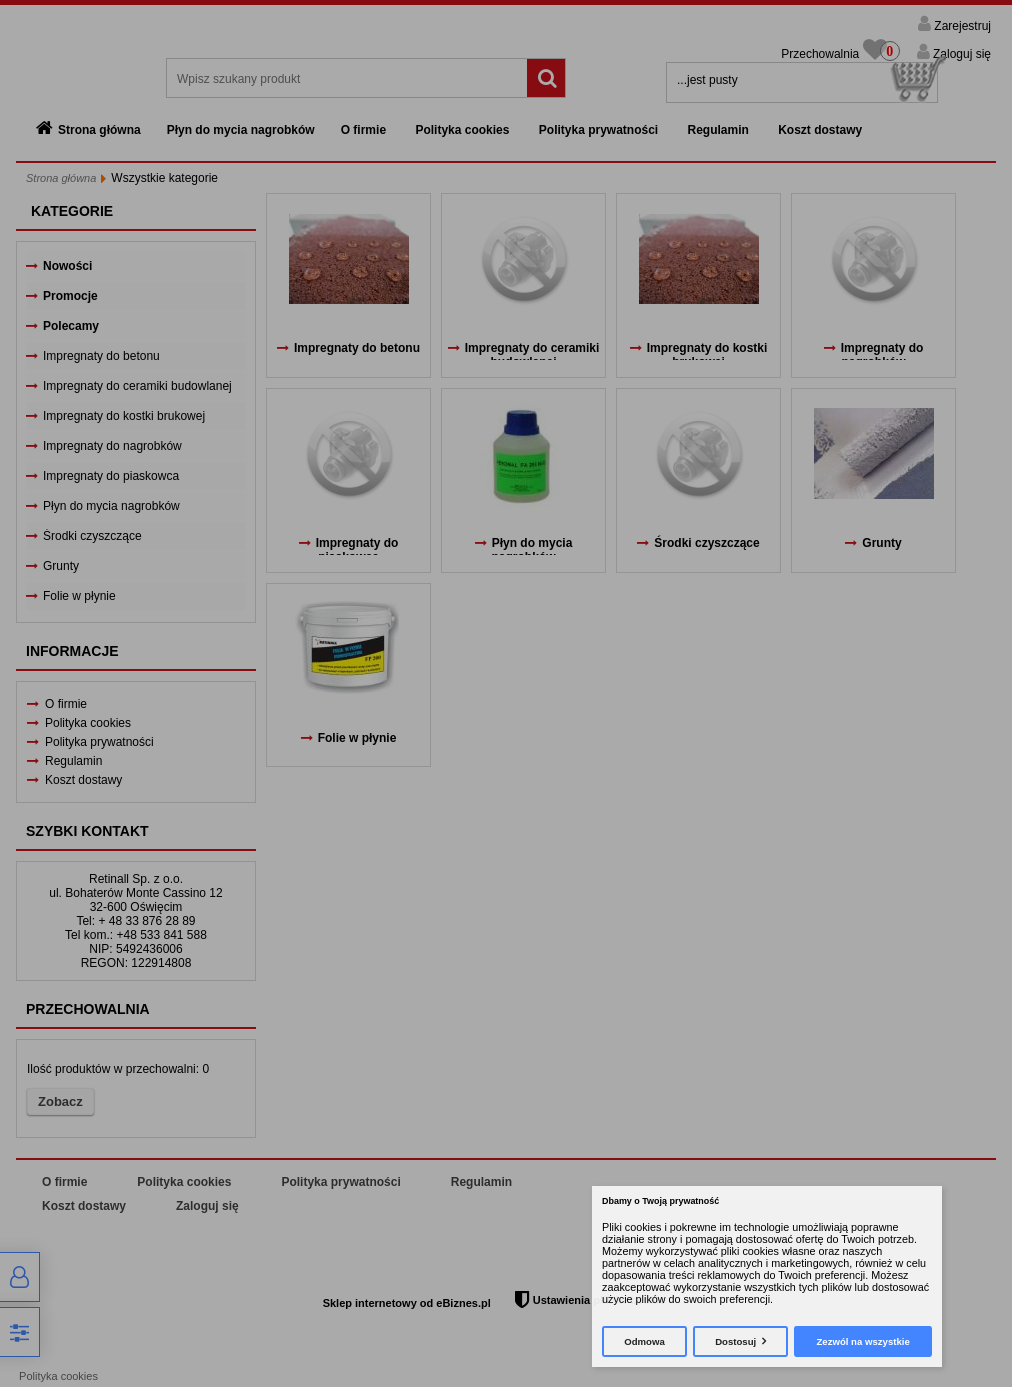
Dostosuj (735, 1341)
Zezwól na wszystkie (862, 1341)
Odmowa (644, 1341)
